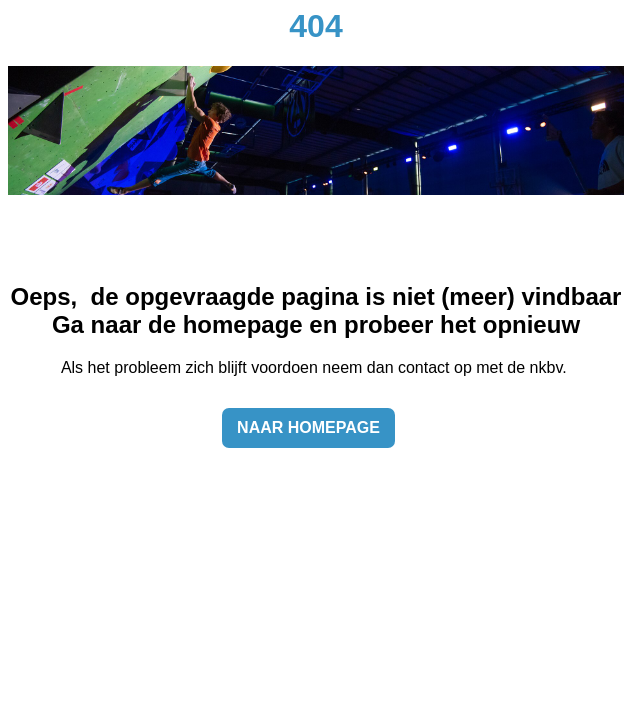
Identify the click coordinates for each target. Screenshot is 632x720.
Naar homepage (308, 427)
